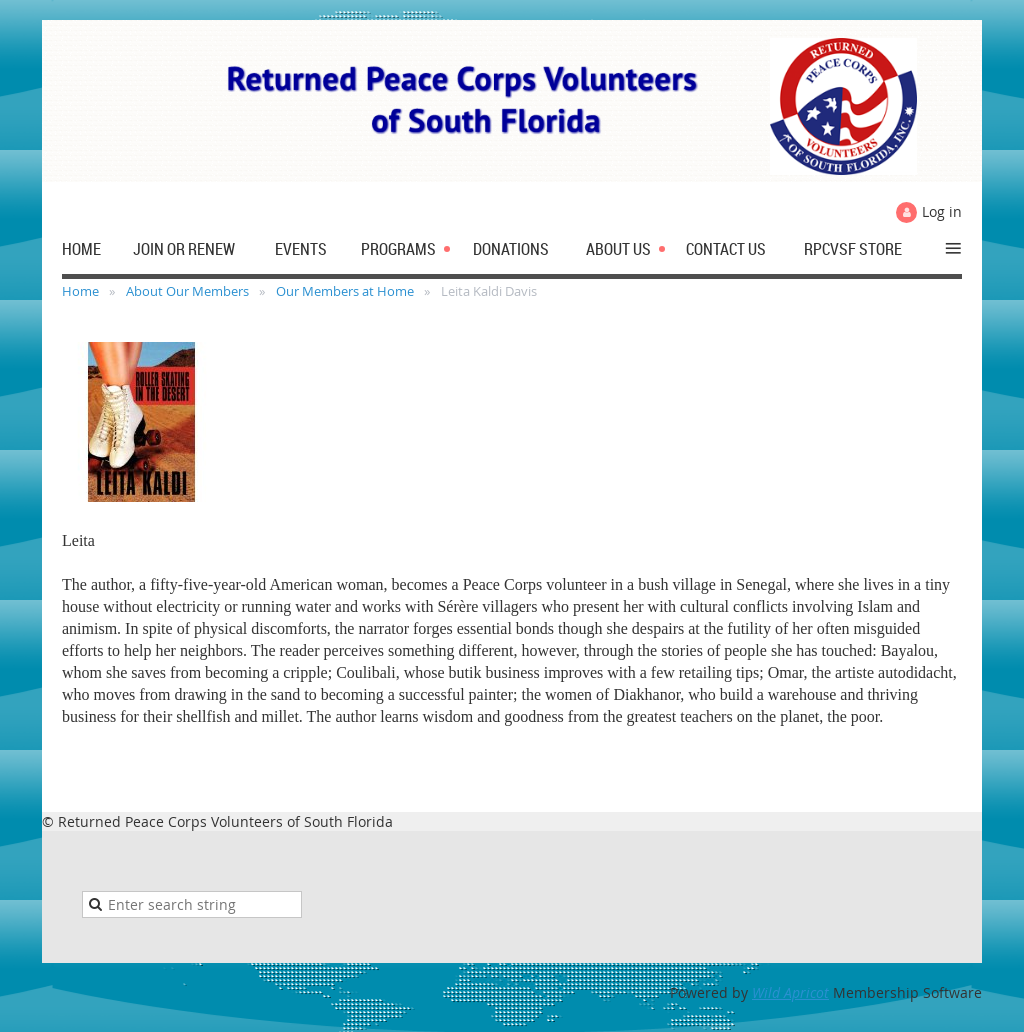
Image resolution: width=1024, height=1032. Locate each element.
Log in (942, 211)
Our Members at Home (345, 291)
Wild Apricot (790, 992)
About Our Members (187, 291)
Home (80, 291)
